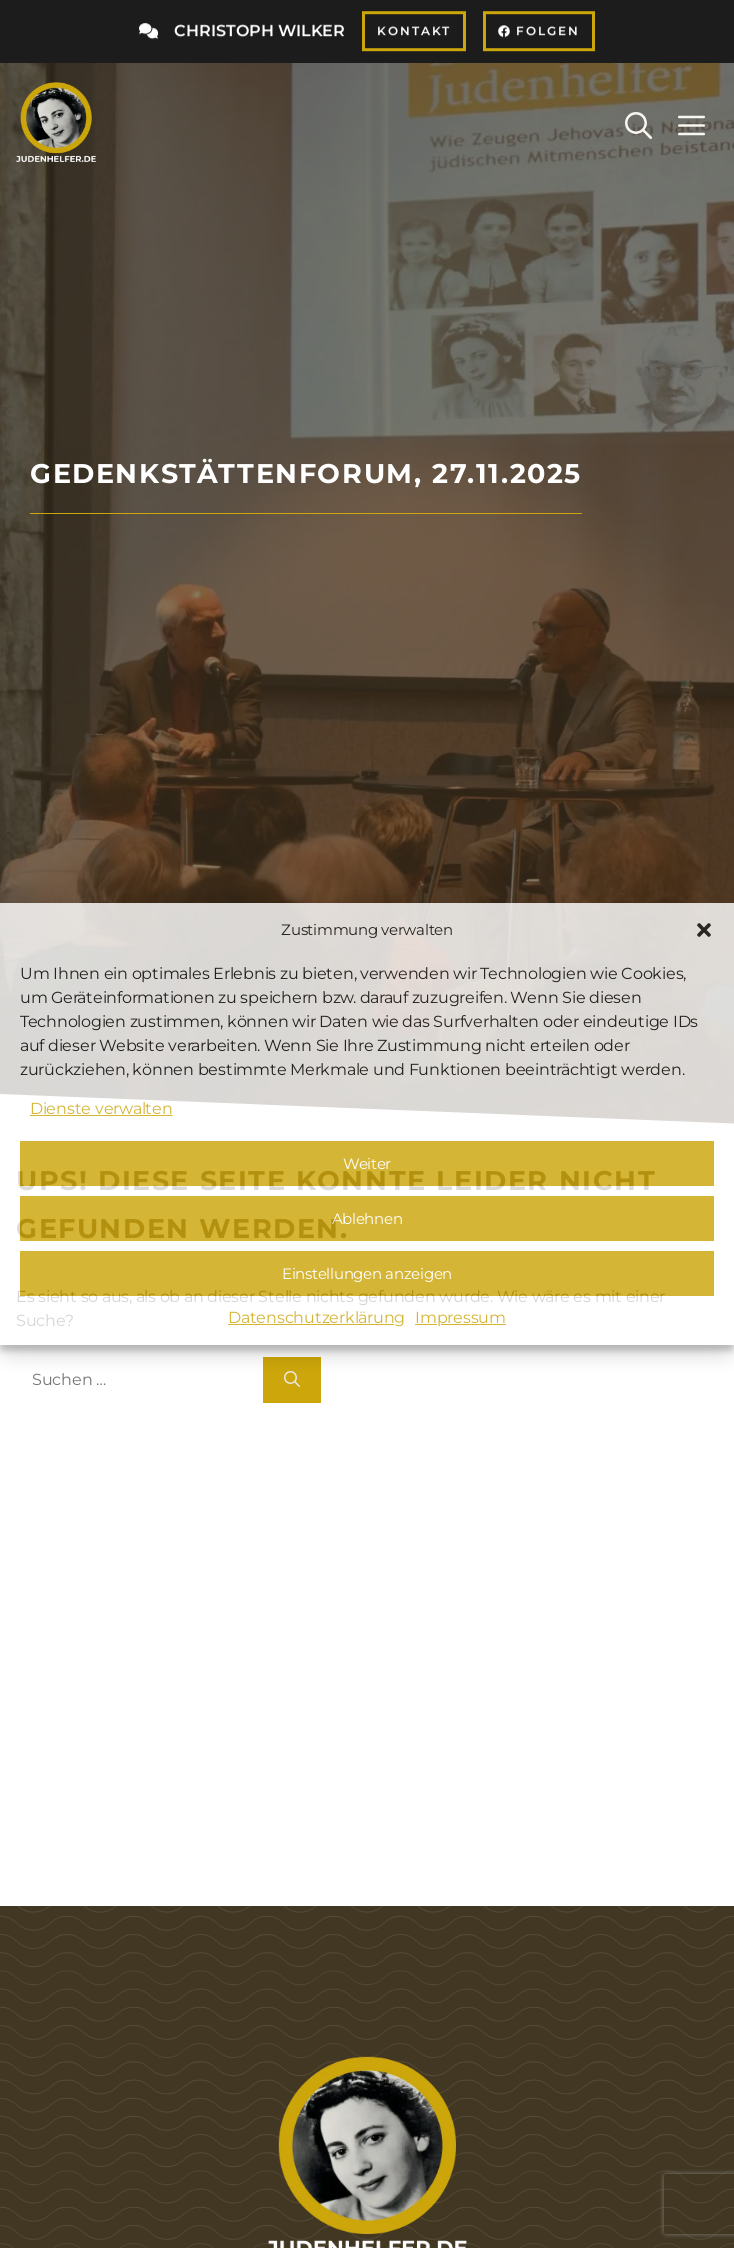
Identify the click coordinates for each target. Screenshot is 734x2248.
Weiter (367, 1163)
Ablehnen (367, 1218)
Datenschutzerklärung (316, 1317)
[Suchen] (292, 1380)
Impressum (460, 1317)
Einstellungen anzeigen (367, 1273)
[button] (704, 930)
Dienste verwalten (101, 1108)
